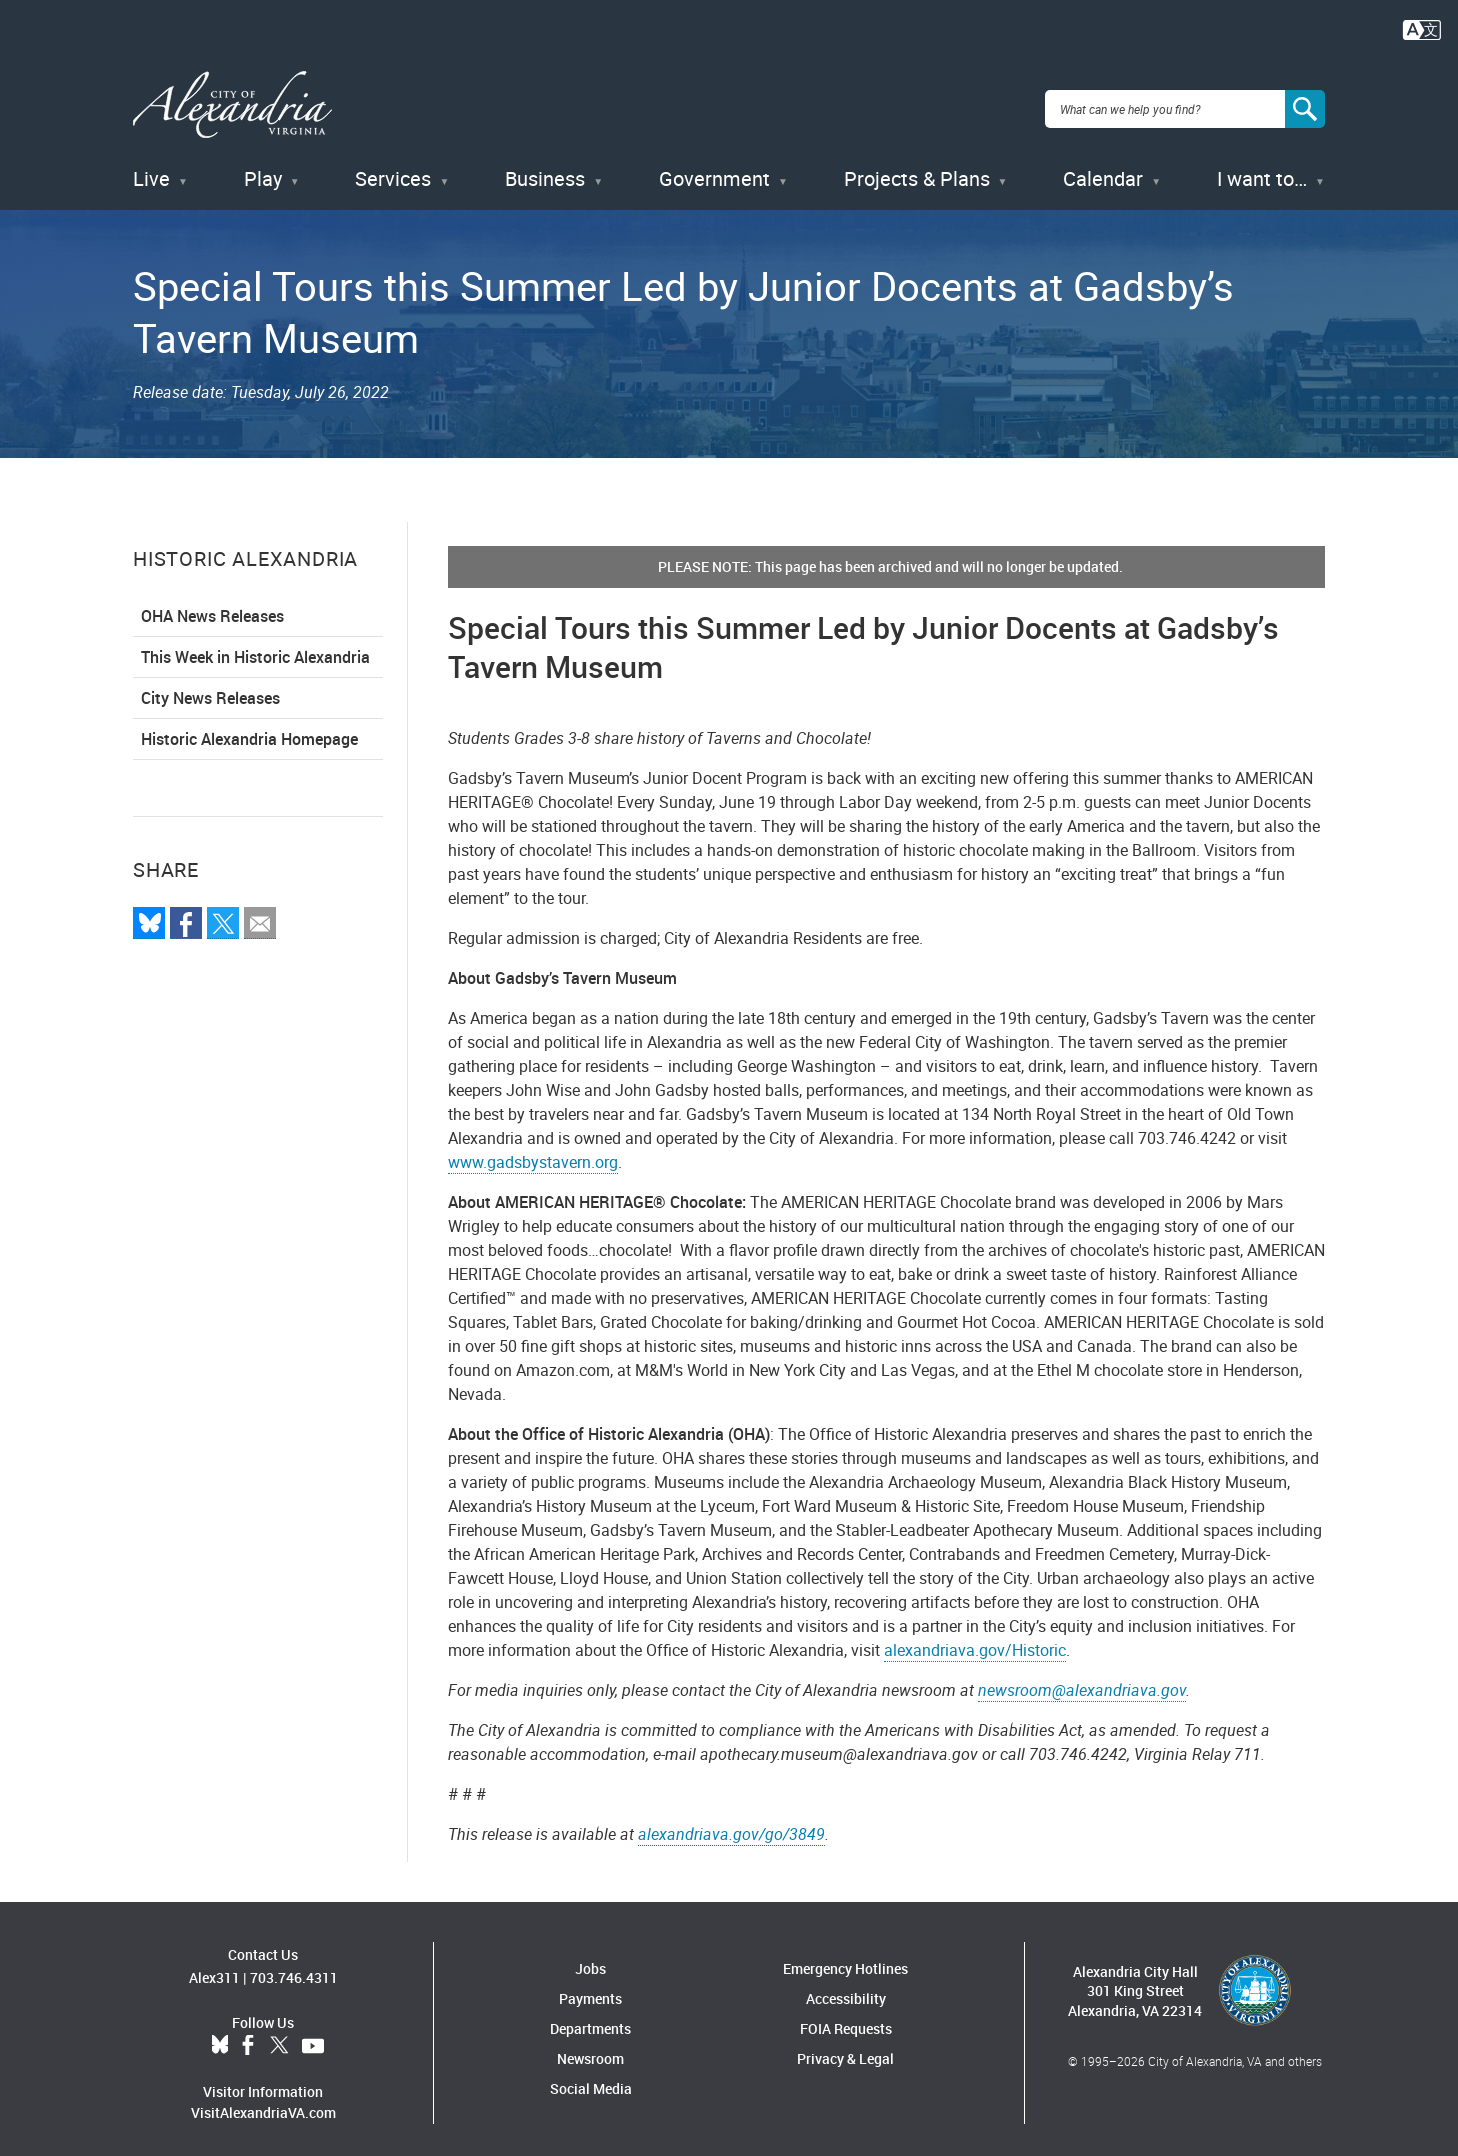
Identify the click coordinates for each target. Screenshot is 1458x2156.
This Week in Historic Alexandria (255, 648)
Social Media (591, 2079)
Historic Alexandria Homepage (249, 730)
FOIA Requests (846, 2019)
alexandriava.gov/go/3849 (731, 1825)
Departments (590, 2019)
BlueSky (220, 2036)
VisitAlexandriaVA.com (263, 2102)
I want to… (1262, 169)
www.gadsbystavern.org (533, 1153)
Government (714, 169)
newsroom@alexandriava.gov (1082, 1681)
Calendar (1103, 169)
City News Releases (210, 689)
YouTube (313, 2036)
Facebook (248, 2036)
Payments (590, 1989)
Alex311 (214, 1967)
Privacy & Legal (845, 2049)
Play (263, 169)
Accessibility (846, 1989)
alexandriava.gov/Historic (975, 1641)
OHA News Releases (212, 607)
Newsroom (590, 2049)
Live (151, 169)
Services (393, 169)
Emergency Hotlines (845, 1959)
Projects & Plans (917, 169)
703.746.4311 (294, 1967)
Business (545, 169)
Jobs (590, 1959)
